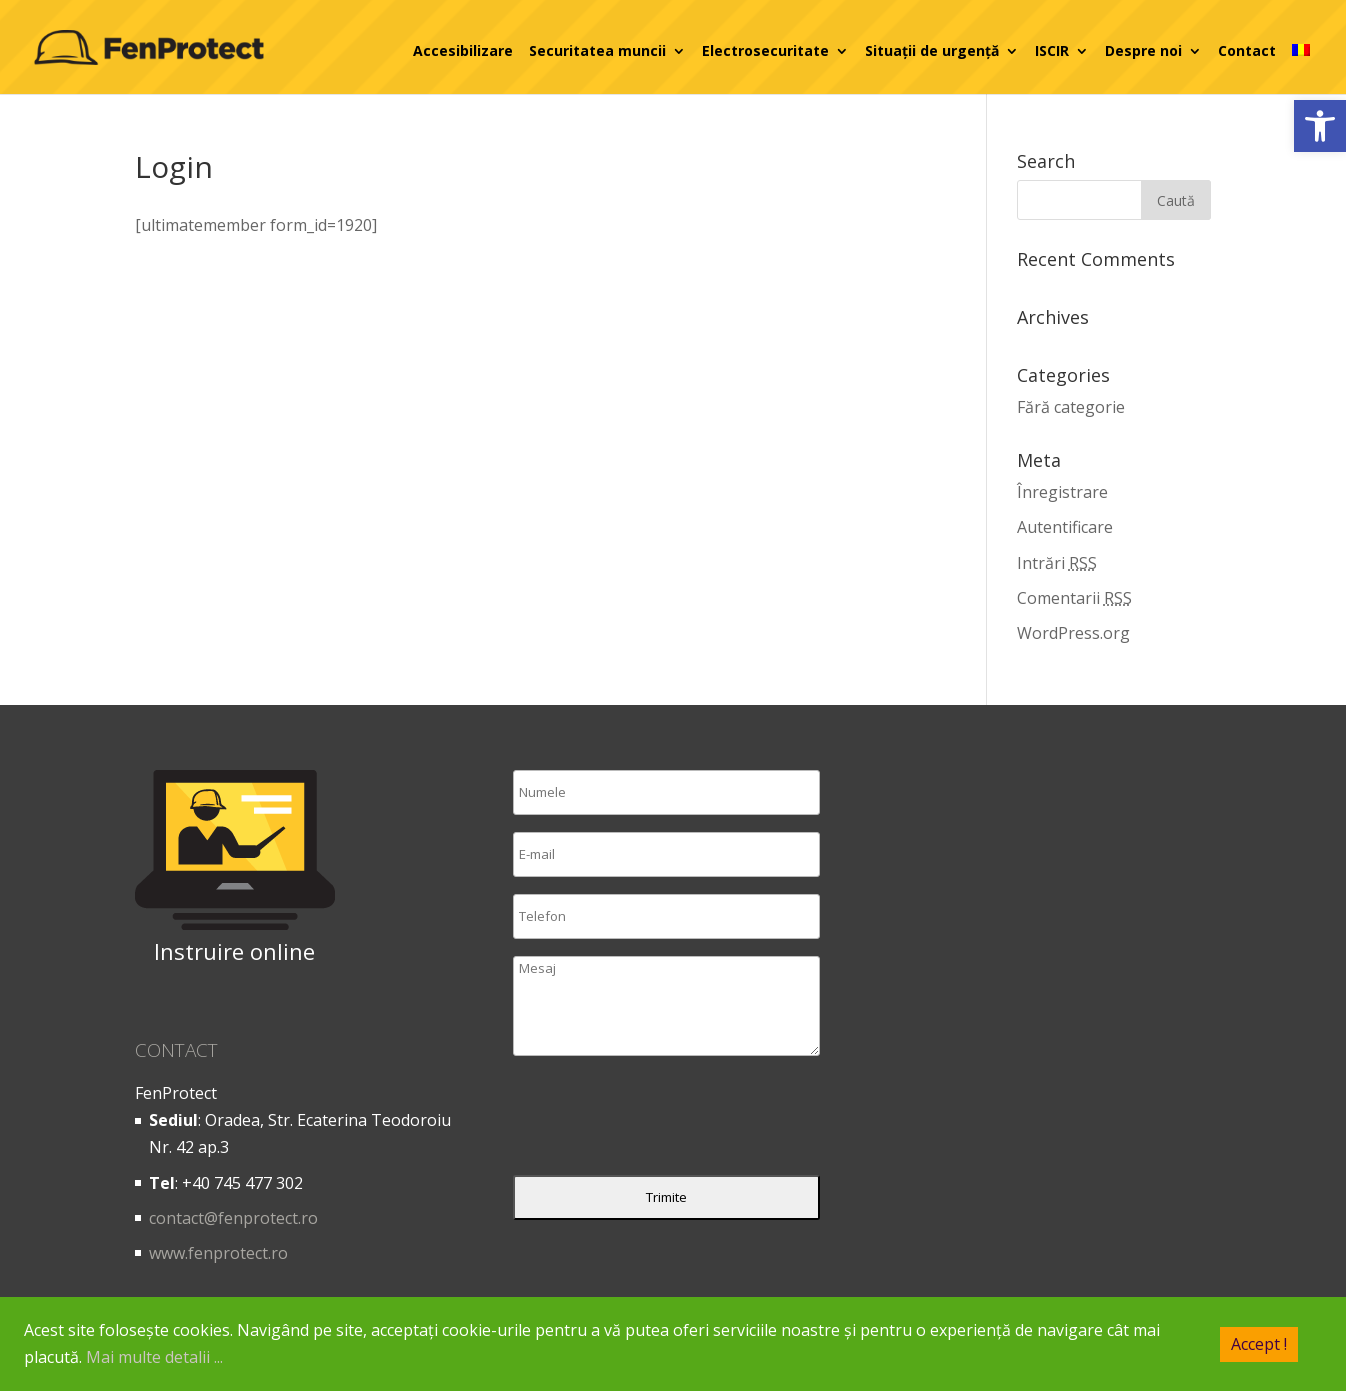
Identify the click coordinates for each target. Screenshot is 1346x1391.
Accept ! (1259, 1343)
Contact (1247, 51)
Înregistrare (1062, 492)
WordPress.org (1073, 633)
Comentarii (1074, 598)
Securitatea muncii (597, 51)
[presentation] (665, 1120)
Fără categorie (1071, 407)
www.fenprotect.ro (218, 1253)
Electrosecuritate (765, 51)
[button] (1320, 126)
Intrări (1057, 563)
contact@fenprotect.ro (233, 1218)
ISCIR (1052, 51)
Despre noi (1143, 51)
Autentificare (1065, 527)
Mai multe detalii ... (154, 1357)
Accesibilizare (463, 51)
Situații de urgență (932, 51)
